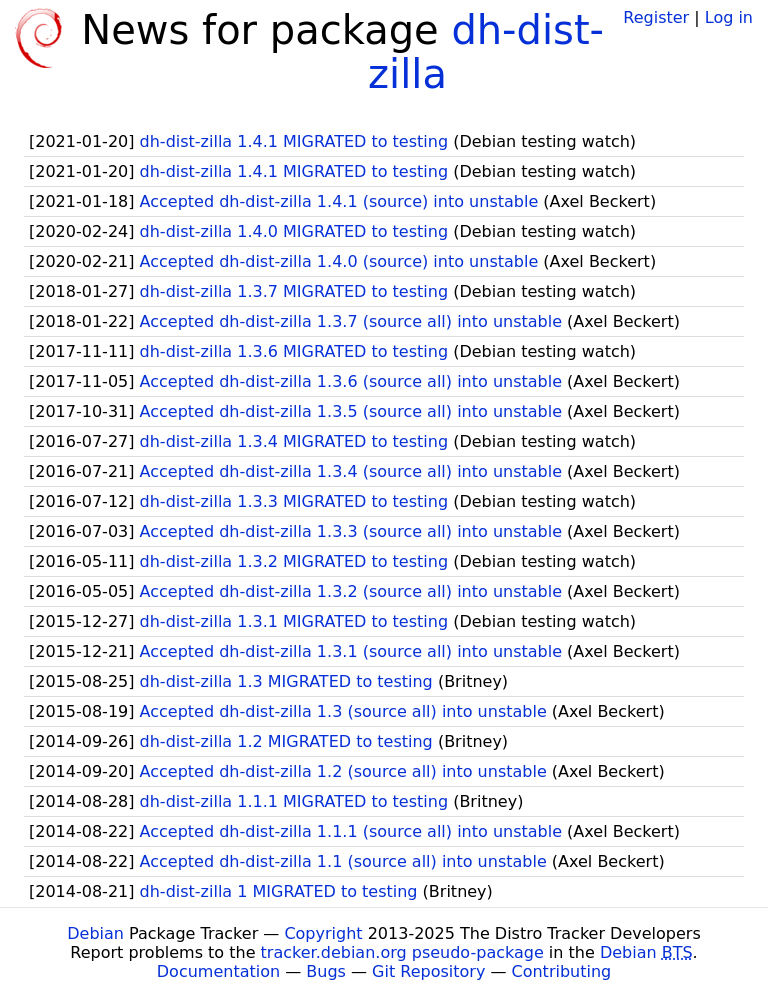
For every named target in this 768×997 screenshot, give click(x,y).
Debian (95, 933)
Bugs (326, 971)
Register (656, 17)
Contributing (562, 971)
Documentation (218, 971)
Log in (729, 17)
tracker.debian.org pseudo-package (402, 952)
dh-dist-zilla (486, 52)
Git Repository (428, 971)
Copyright (323, 933)
